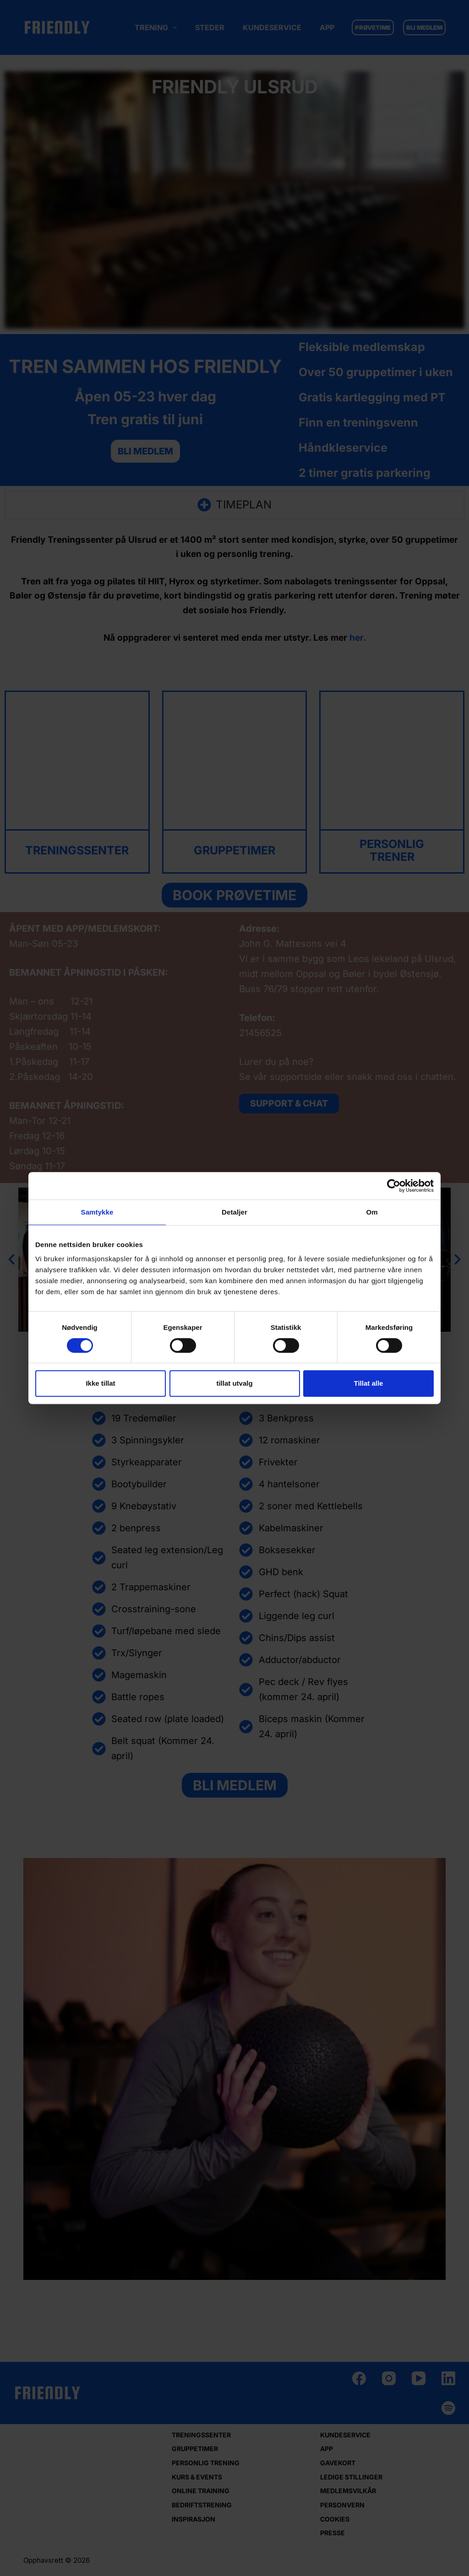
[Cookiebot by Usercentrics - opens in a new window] (394, 1186)
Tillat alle (368, 1383)
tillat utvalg (234, 1383)
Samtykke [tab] (97, 1212)
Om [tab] (371, 1212)
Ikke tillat (100, 1383)
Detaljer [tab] (234, 1212)
